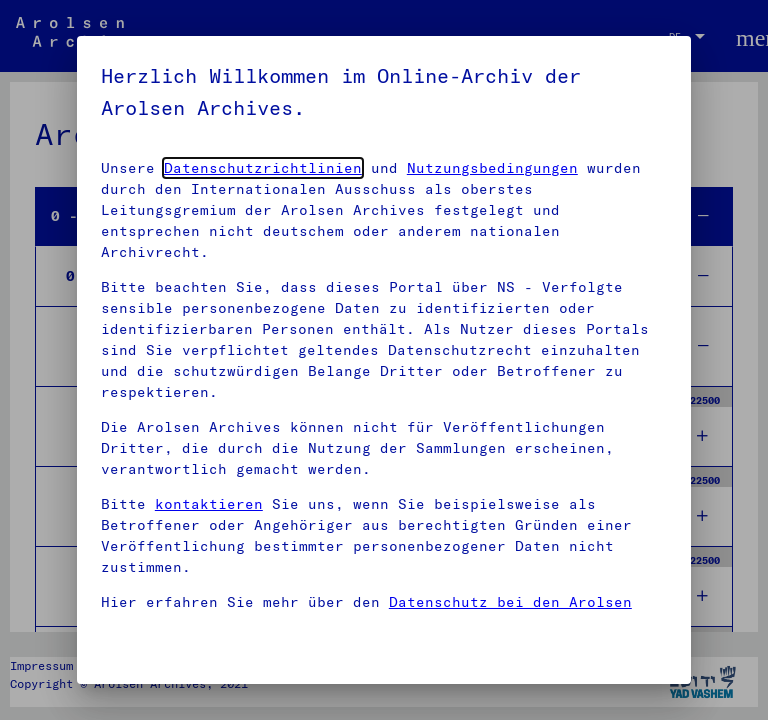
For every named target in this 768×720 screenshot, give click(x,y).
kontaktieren (209, 504)
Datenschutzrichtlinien (263, 168)
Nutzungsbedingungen (492, 168)
